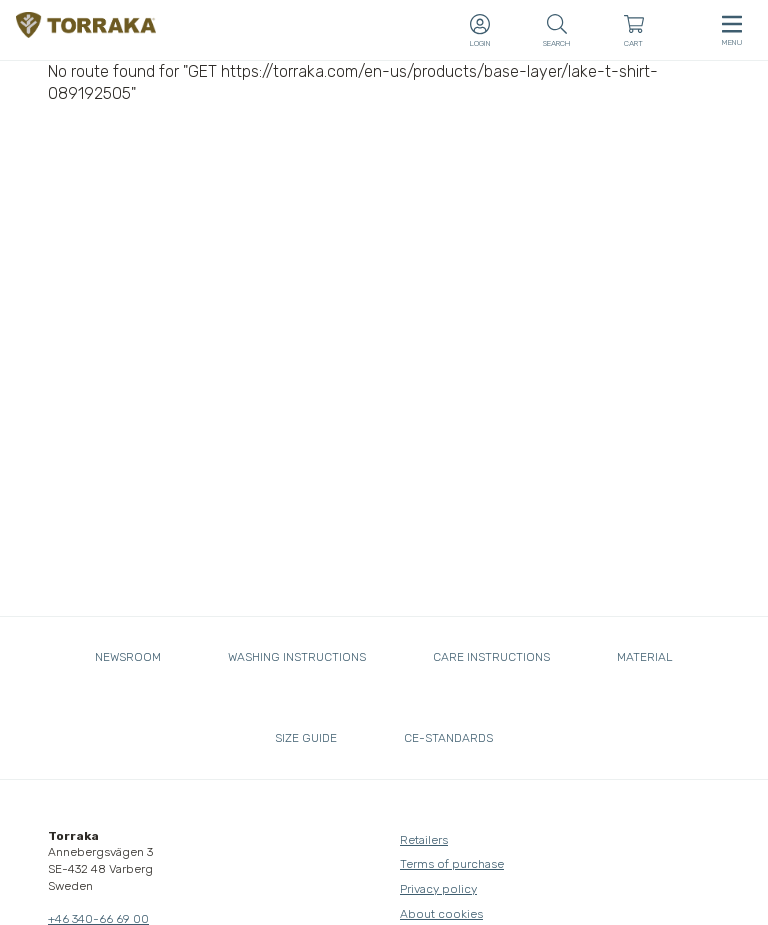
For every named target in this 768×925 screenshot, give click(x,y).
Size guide (306, 738)
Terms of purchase (452, 864)
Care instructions (491, 657)
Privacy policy (438, 889)
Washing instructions (297, 657)
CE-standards (448, 738)
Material (645, 657)
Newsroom (128, 657)
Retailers (424, 840)
